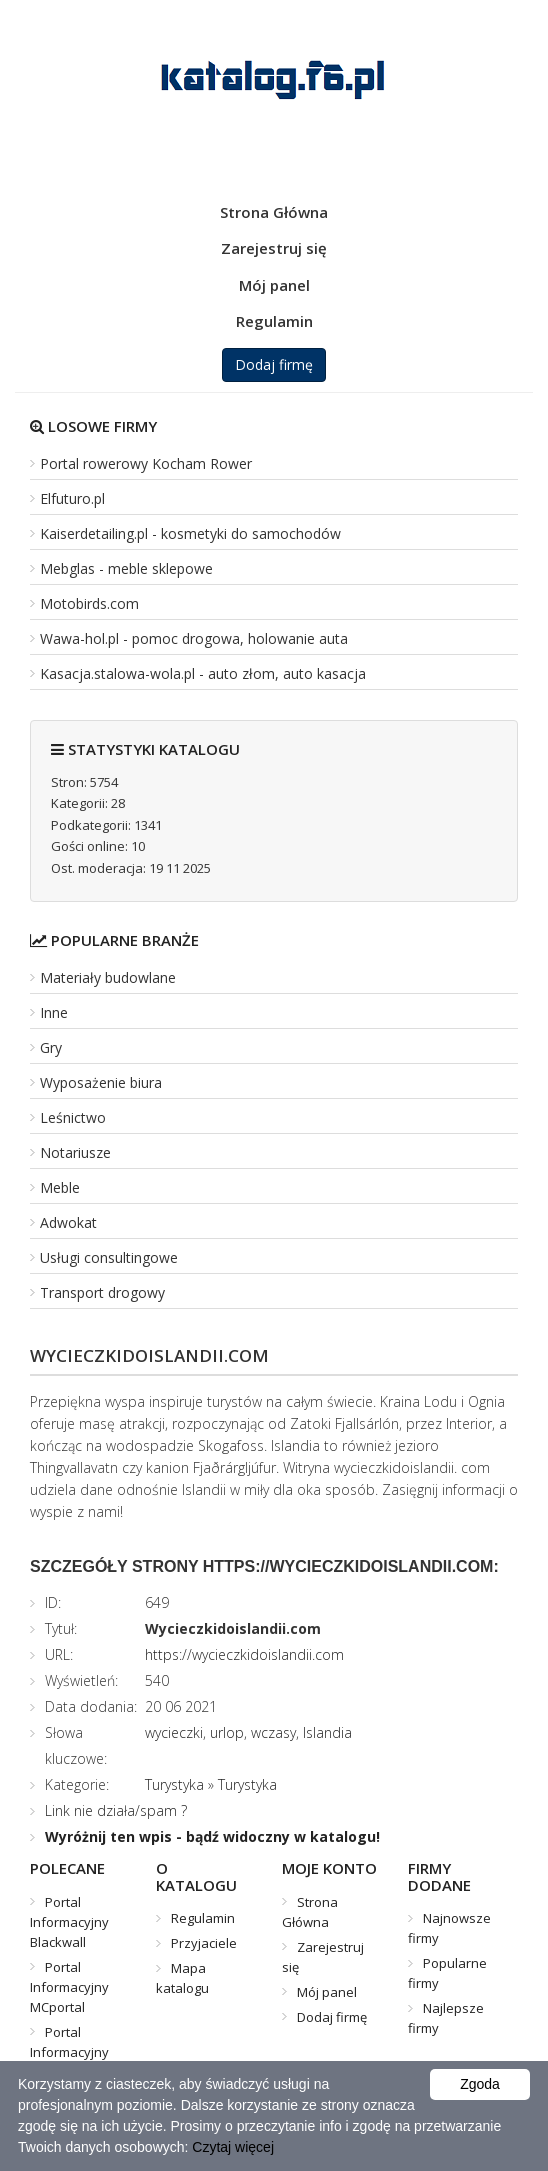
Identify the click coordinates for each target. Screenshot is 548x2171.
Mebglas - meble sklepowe (126, 568)
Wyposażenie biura (101, 1082)
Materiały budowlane (108, 977)
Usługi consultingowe (109, 1257)
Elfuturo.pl (72, 498)
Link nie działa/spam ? (116, 1810)
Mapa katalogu (182, 1978)
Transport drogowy (102, 1292)
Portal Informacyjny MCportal (69, 1987)
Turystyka (174, 1784)
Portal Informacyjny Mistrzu (69, 2052)
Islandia (327, 1732)
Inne (54, 1012)
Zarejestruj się (274, 248)
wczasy (273, 1732)
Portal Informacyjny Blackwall (69, 1922)
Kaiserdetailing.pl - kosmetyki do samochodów (190, 533)
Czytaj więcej (233, 2147)
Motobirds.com (89, 603)
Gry (51, 1047)
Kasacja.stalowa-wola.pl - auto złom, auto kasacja (203, 673)
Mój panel (274, 285)
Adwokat (68, 1222)
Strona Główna (274, 212)
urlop (227, 1732)
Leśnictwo (73, 1117)
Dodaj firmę (274, 364)
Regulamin (274, 321)
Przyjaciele (204, 1943)
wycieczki (174, 1732)
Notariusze (75, 1152)
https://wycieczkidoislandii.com (244, 1654)
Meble (60, 1187)
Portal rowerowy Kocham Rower (146, 463)
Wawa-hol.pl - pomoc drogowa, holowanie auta (194, 638)
